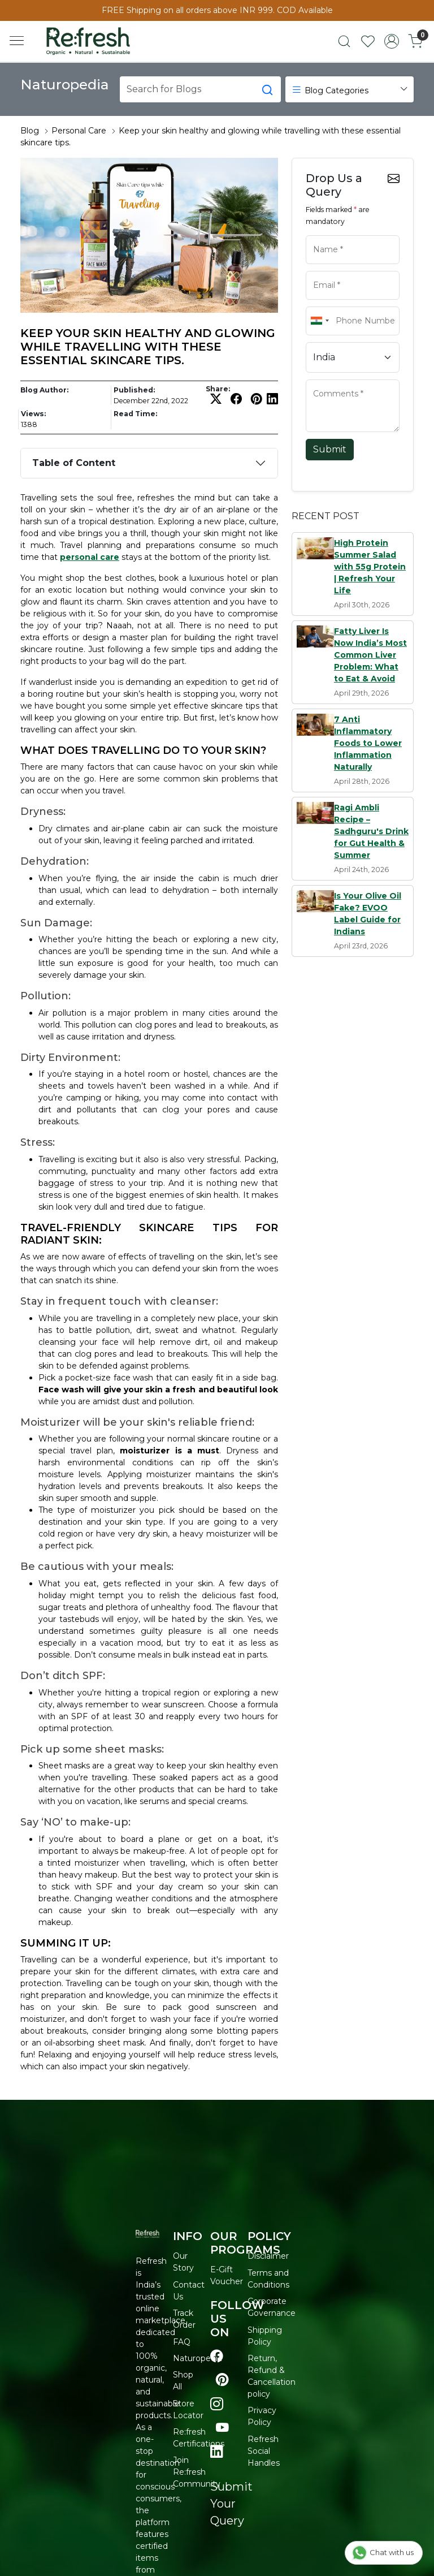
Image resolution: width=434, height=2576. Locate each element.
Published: (134, 390)
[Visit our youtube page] (222, 2428)
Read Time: (135, 413)
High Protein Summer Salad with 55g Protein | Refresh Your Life (370, 567)
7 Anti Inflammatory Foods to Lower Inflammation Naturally (368, 743)
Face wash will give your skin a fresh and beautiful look (158, 1389)
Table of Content (73, 463)
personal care (89, 557)
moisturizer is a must (169, 1451)
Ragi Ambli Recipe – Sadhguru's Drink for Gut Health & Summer (371, 831)
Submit (329, 449)
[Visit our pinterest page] (222, 2380)
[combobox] (319, 321)
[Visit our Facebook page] (216, 2356)
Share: (218, 389)
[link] (344, 41)
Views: (33, 413)
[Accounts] (391, 41)
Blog (29, 131)
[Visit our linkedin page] (216, 2451)
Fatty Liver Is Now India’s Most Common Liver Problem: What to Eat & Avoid (370, 655)
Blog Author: (44, 390)
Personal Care (78, 131)
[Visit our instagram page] (216, 2404)
